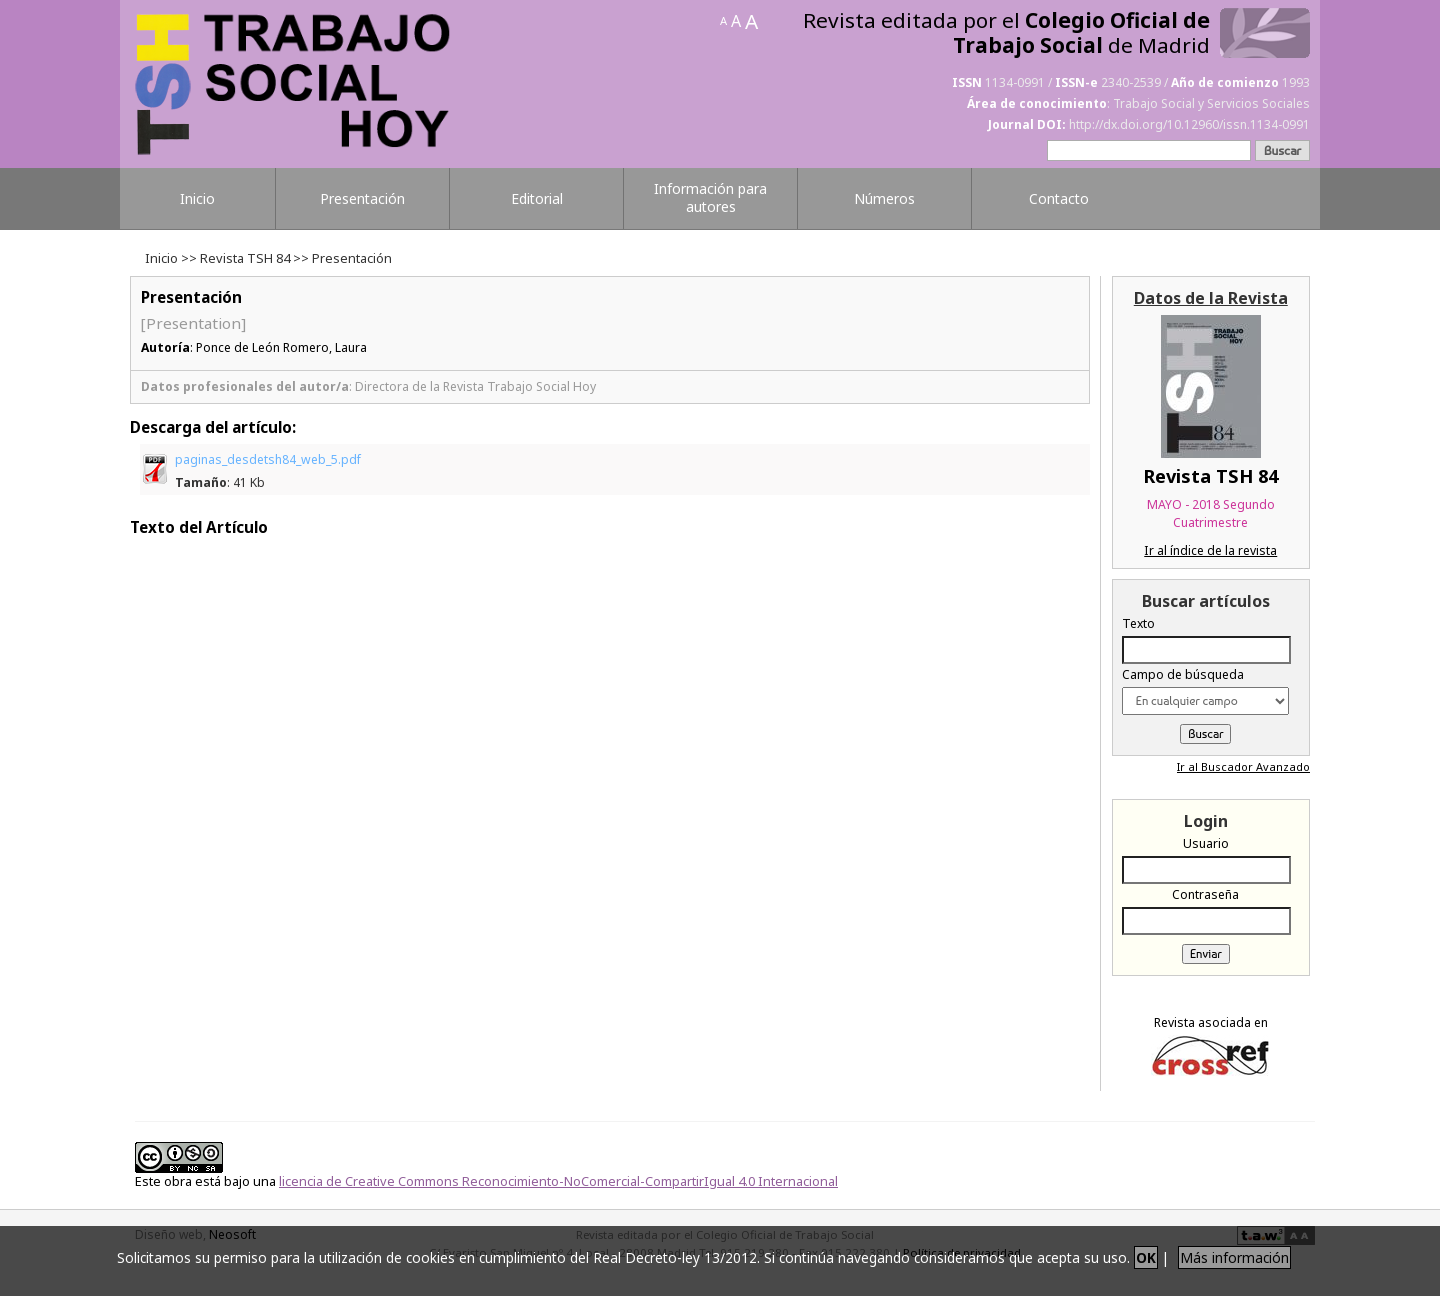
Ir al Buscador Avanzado (1243, 766)
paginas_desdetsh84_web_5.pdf (268, 471)
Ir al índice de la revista (1210, 550)
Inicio (161, 258)
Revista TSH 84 (245, 258)
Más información (1234, 1257)
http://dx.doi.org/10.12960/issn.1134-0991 (1189, 124)
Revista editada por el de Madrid (1006, 33)
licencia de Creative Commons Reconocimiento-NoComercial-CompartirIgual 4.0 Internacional (558, 1181)
